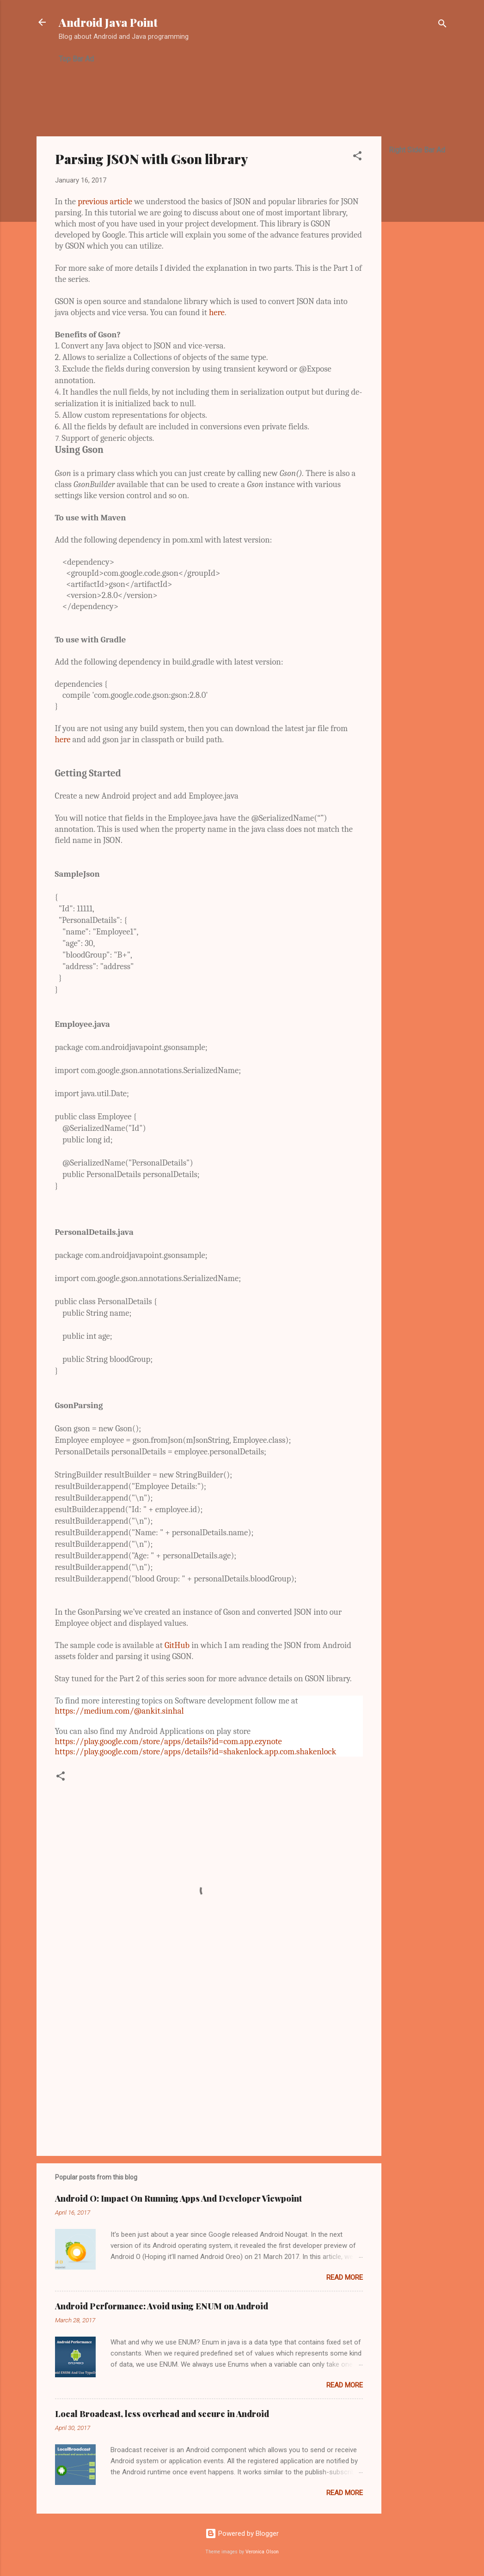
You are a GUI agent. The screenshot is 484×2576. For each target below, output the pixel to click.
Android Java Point (108, 22)
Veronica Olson (262, 2552)
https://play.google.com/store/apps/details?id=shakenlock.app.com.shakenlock (196, 1751)
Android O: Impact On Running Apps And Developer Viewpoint (178, 2198)
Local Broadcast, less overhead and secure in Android (162, 2413)
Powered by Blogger (242, 2533)
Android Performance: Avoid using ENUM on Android (161, 2306)
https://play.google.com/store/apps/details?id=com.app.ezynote (168, 1741)
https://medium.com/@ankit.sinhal (119, 1711)
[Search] (442, 25)
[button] (357, 157)
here (217, 312)
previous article (106, 201)
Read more (344, 2277)
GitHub (178, 1645)
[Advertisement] (227, 94)
